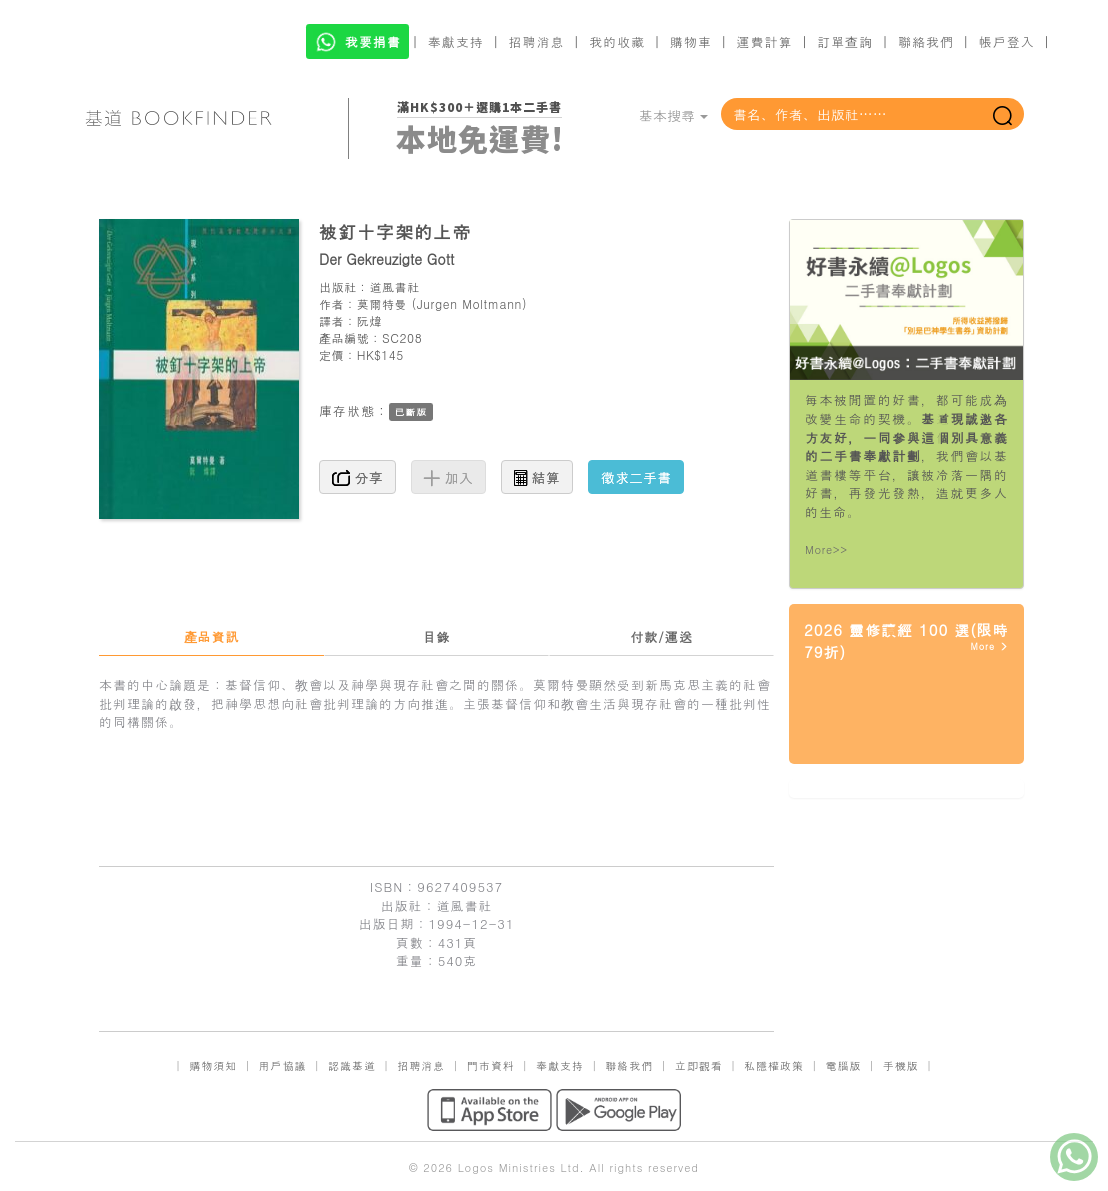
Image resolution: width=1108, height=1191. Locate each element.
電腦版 (843, 1065)
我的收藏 (617, 41)
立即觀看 (699, 1065)
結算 (537, 477)
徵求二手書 (636, 477)
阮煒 (369, 320)
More (989, 646)
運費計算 (765, 41)
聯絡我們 (926, 41)
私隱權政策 (774, 1065)
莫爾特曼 (382, 303)
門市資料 (491, 1065)
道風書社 (394, 286)
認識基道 (352, 1065)
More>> (826, 549)
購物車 (691, 41)
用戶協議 (283, 1065)
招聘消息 (537, 41)
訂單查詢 (845, 41)
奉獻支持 (456, 41)
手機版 (901, 1065)
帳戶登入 (1007, 41)
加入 (448, 477)
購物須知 (213, 1065)
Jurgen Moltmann (469, 303)
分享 (357, 477)
